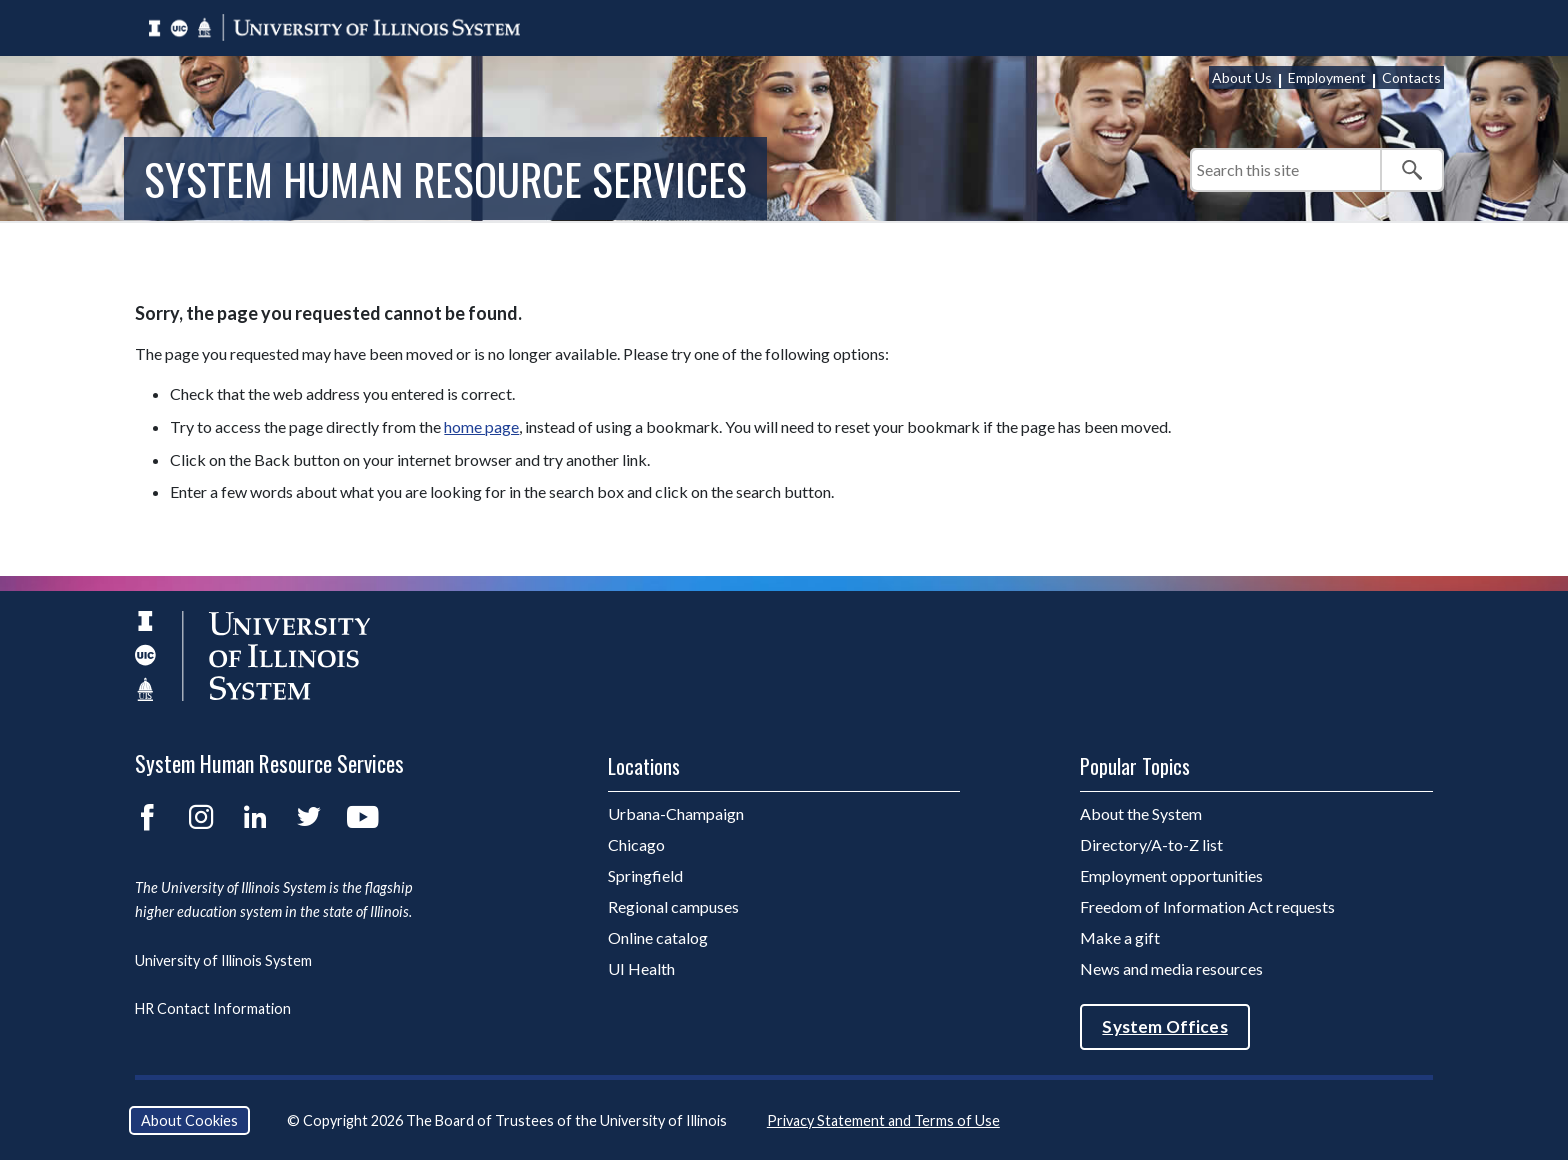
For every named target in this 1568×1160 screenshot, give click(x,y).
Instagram (201, 817)
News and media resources (1171, 968)
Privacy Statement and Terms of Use (883, 1120)
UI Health (641, 968)
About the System (1141, 813)
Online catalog (658, 937)
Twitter (309, 817)
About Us (1242, 77)
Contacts (1411, 77)
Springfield (645, 875)
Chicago (636, 844)
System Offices (1164, 1026)
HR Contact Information (213, 1008)
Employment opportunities (1171, 875)
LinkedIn (255, 817)
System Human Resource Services (445, 178)
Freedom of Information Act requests (1207, 906)
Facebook (147, 817)
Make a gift (1120, 937)
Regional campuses (673, 906)
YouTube (363, 817)
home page (481, 426)
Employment (1327, 77)
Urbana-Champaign (676, 813)
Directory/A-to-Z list (1151, 844)
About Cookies (189, 1120)
